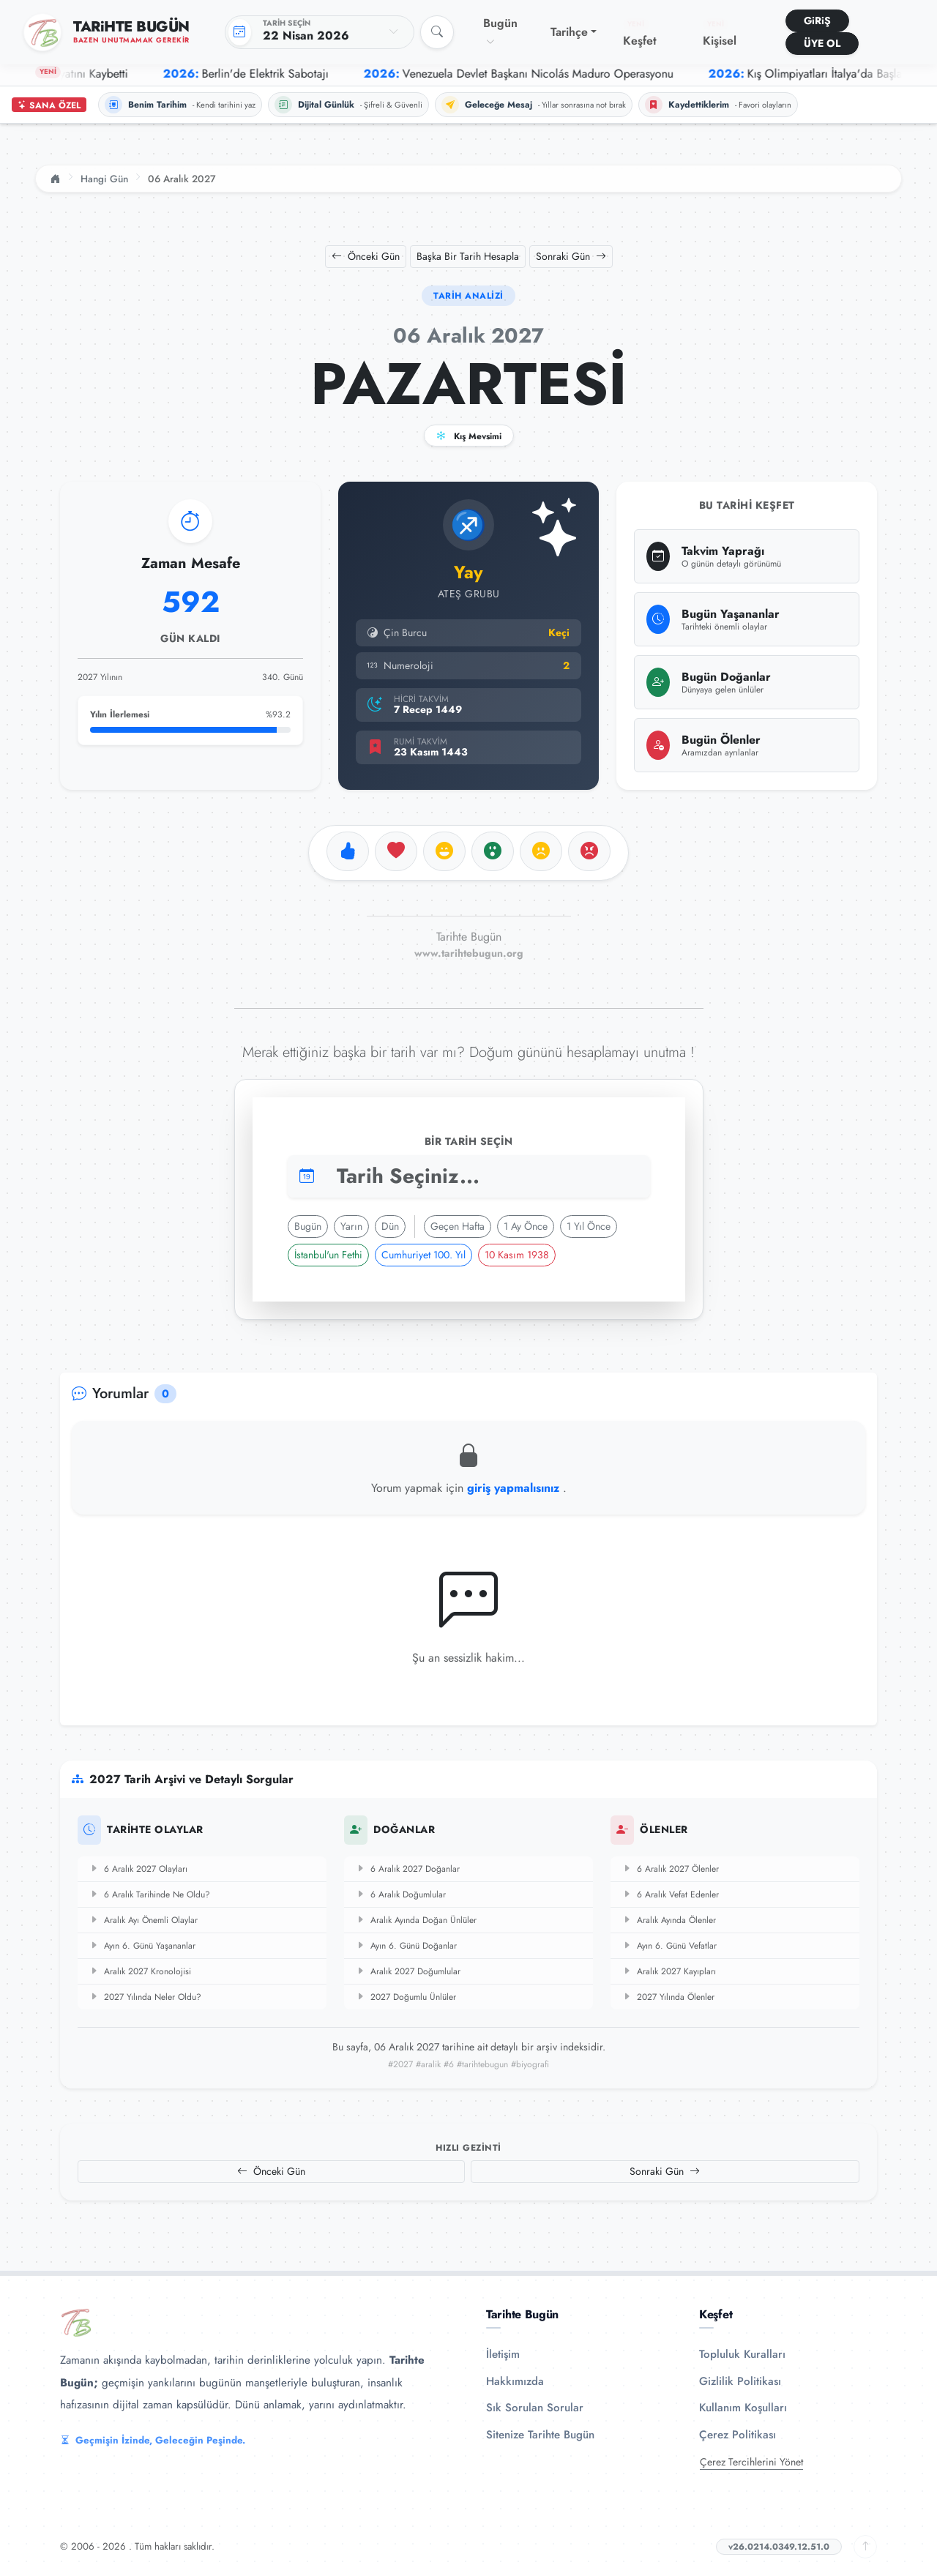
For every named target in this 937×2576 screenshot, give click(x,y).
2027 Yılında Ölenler (668, 1997)
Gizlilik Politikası (740, 2381)
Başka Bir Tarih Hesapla (468, 256)
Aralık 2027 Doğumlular (408, 1971)
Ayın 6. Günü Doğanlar (406, 1945)
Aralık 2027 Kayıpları (669, 1971)
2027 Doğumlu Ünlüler (406, 1997)
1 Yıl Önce (589, 1226)
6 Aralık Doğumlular (401, 1894)
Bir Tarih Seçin (469, 1141)
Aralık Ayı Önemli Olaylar (143, 1920)
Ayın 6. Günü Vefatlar (669, 1945)
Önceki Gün (366, 256)
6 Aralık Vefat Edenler (670, 1894)
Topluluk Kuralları (742, 2354)
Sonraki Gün (571, 256)
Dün (390, 1226)
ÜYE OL (822, 43)
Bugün (500, 31)
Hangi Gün (104, 178)
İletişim (503, 2354)
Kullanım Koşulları (743, 2408)
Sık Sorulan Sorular (534, 2408)
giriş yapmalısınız (515, 1487)
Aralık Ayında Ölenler (669, 1920)
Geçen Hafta (457, 1226)
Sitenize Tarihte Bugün (540, 2435)
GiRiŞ (817, 20)
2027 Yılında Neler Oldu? (145, 1997)
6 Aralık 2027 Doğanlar (408, 1868)
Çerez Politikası (737, 2435)
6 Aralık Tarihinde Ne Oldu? (149, 1894)
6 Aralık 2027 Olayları (138, 1868)
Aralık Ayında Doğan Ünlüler (416, 1920)
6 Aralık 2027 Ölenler (670, 1868)
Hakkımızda (515, 2381)
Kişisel (719, 33)
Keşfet (640, 33)
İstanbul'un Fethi (328, 1254)
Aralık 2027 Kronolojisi (140, 1971)
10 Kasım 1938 (517, 1254)
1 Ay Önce (526, 1226)
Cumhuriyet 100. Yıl (423, 1254)
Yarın (351, 1226)
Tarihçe (569, 31)
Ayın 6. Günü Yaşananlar (142, 1945)
